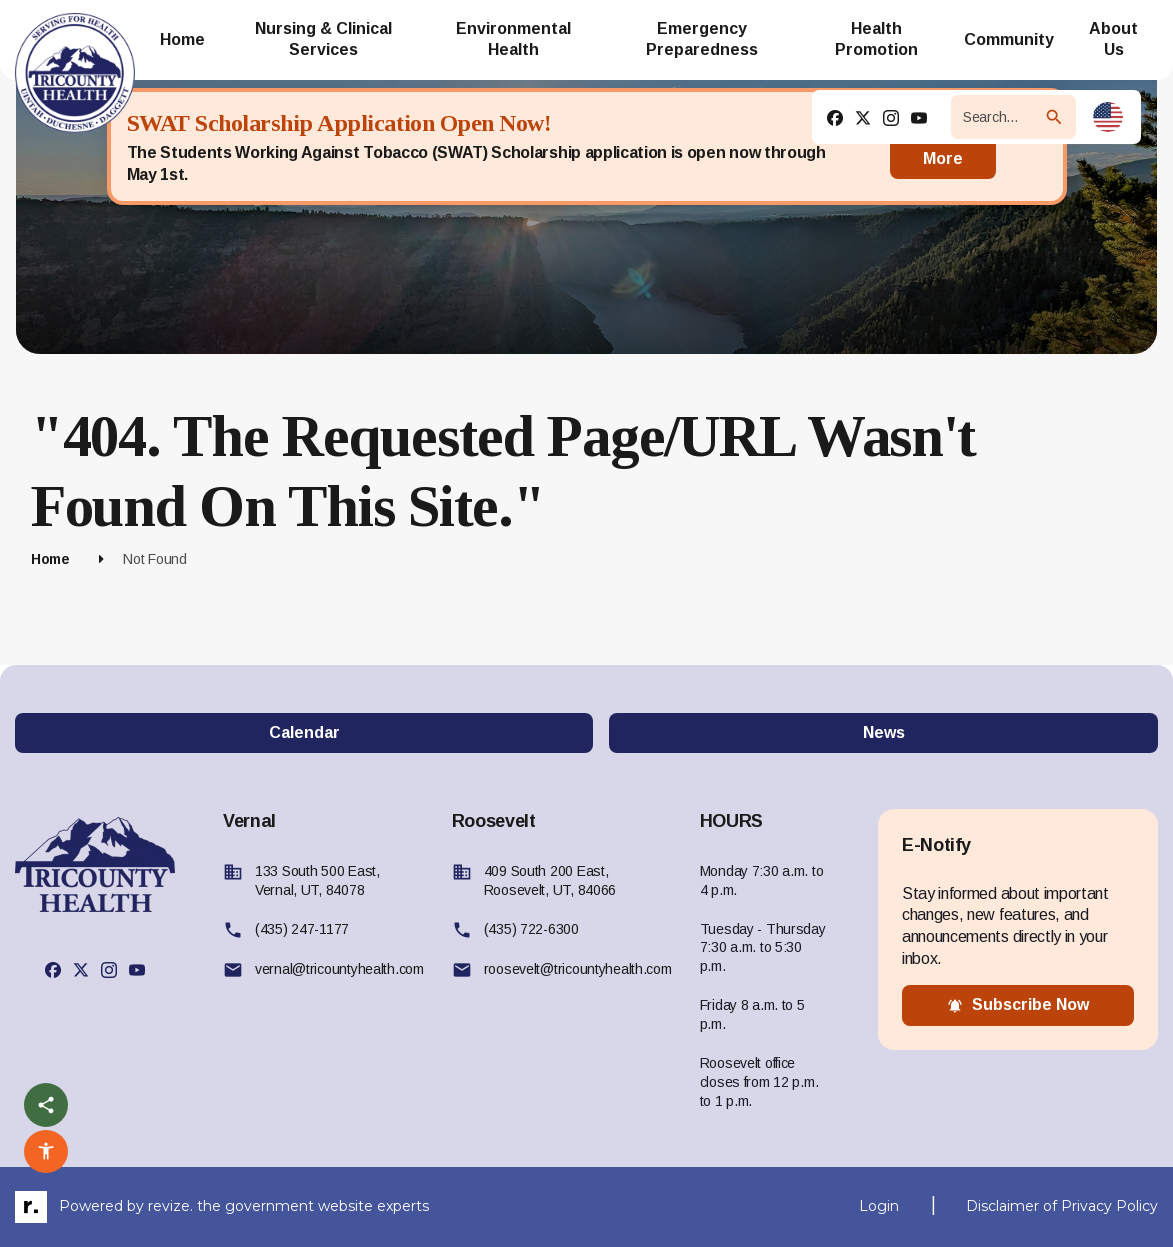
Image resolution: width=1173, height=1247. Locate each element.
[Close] (1031, 147)
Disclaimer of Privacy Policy (1062, 1206)
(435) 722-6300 (531, 929)
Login (879, 1206)
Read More (943, 146)
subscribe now (1018, 1005)
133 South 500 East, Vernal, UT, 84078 (317, 880)
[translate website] (1108, 117)
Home (50, 559)
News (884, 732)
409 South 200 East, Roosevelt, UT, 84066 (550, 880)
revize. (170, 1205)
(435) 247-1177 (302, 929)
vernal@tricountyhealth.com (339, 969)
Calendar (304, 732)
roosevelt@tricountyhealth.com (578, 969)
